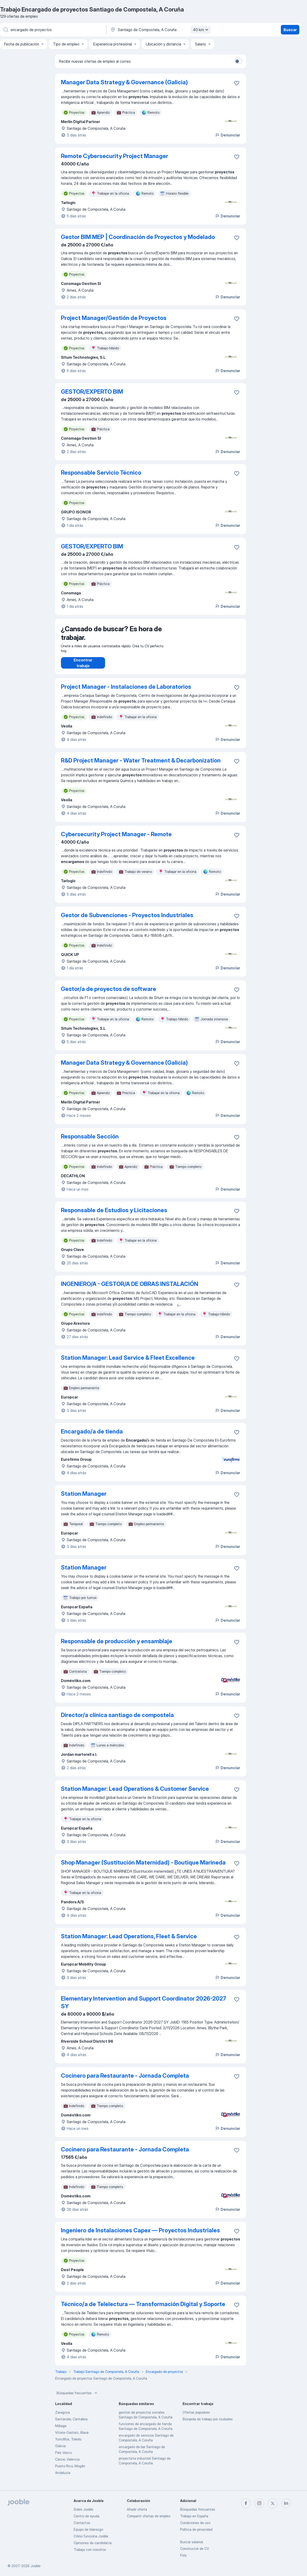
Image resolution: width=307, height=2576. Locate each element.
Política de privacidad (196, 2529)
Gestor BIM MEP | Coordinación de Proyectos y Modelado (138, 236)
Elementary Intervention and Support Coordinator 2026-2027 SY (143, 2007)
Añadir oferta (137, 2509)
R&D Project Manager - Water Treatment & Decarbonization (141, 765)
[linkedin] (286, 2503)
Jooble (35, 2566)
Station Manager (83, 1498)
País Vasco (63, 2457)
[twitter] (272, 2503)
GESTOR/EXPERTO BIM (92, 391)
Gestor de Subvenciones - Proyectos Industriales (127, 919)
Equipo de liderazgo (88, 2529)
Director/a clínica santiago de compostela (117, 1719)
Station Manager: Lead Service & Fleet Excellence (128, 1362)
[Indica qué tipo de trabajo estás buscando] (53, 29)
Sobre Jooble (83, 2509)
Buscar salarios (191, 2542)
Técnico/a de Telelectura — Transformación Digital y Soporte (143, 2308)
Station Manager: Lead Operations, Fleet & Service (129, 1941)
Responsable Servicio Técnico (101, 472)
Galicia (60, 2451)
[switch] (238, 61)
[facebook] (246, 2503)
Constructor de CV (194, 2549)
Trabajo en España (194, 2516)
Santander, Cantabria (71, 2424)
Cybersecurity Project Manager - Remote (116, 839)
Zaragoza (62, 2417)
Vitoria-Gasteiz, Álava (72, 2437)
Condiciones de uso (195, 2523)
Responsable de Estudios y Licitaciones (114, 1214)
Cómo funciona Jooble (91, 2536)
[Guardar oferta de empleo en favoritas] (237, 83)
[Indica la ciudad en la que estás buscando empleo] (160, 29)
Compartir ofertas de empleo (148, 2516)
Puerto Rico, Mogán (70, 2471)
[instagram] (259, 2503)
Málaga (60, 2430)
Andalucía (62, 2477)
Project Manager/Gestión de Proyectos (113, 317)
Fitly (183, 2555)
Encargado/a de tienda (92, 1436)
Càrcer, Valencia (67, 2464)
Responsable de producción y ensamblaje (116, 1646)
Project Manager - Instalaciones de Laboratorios (126, 691)
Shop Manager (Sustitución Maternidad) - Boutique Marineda (143, 1867)
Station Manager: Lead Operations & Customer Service (135, 1793)
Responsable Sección (90, 1141)
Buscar (290, 29)
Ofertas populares (196, 2417)
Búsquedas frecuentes (77, 2397)
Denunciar (227, 135)
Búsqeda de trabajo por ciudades (208, 2424)
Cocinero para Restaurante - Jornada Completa (125, 2080)
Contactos (82, 2523)
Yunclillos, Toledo (68, 2444)
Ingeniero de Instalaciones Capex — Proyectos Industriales (140, 2235)
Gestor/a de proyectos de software (108, 993)
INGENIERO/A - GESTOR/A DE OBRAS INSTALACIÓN (129, 1288)
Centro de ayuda (86, 2516)
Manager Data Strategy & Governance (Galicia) (124, 82)
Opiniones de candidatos (93, 2543)
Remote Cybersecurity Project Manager (114, 156)
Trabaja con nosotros (90, 2550)
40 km (201, 30)
